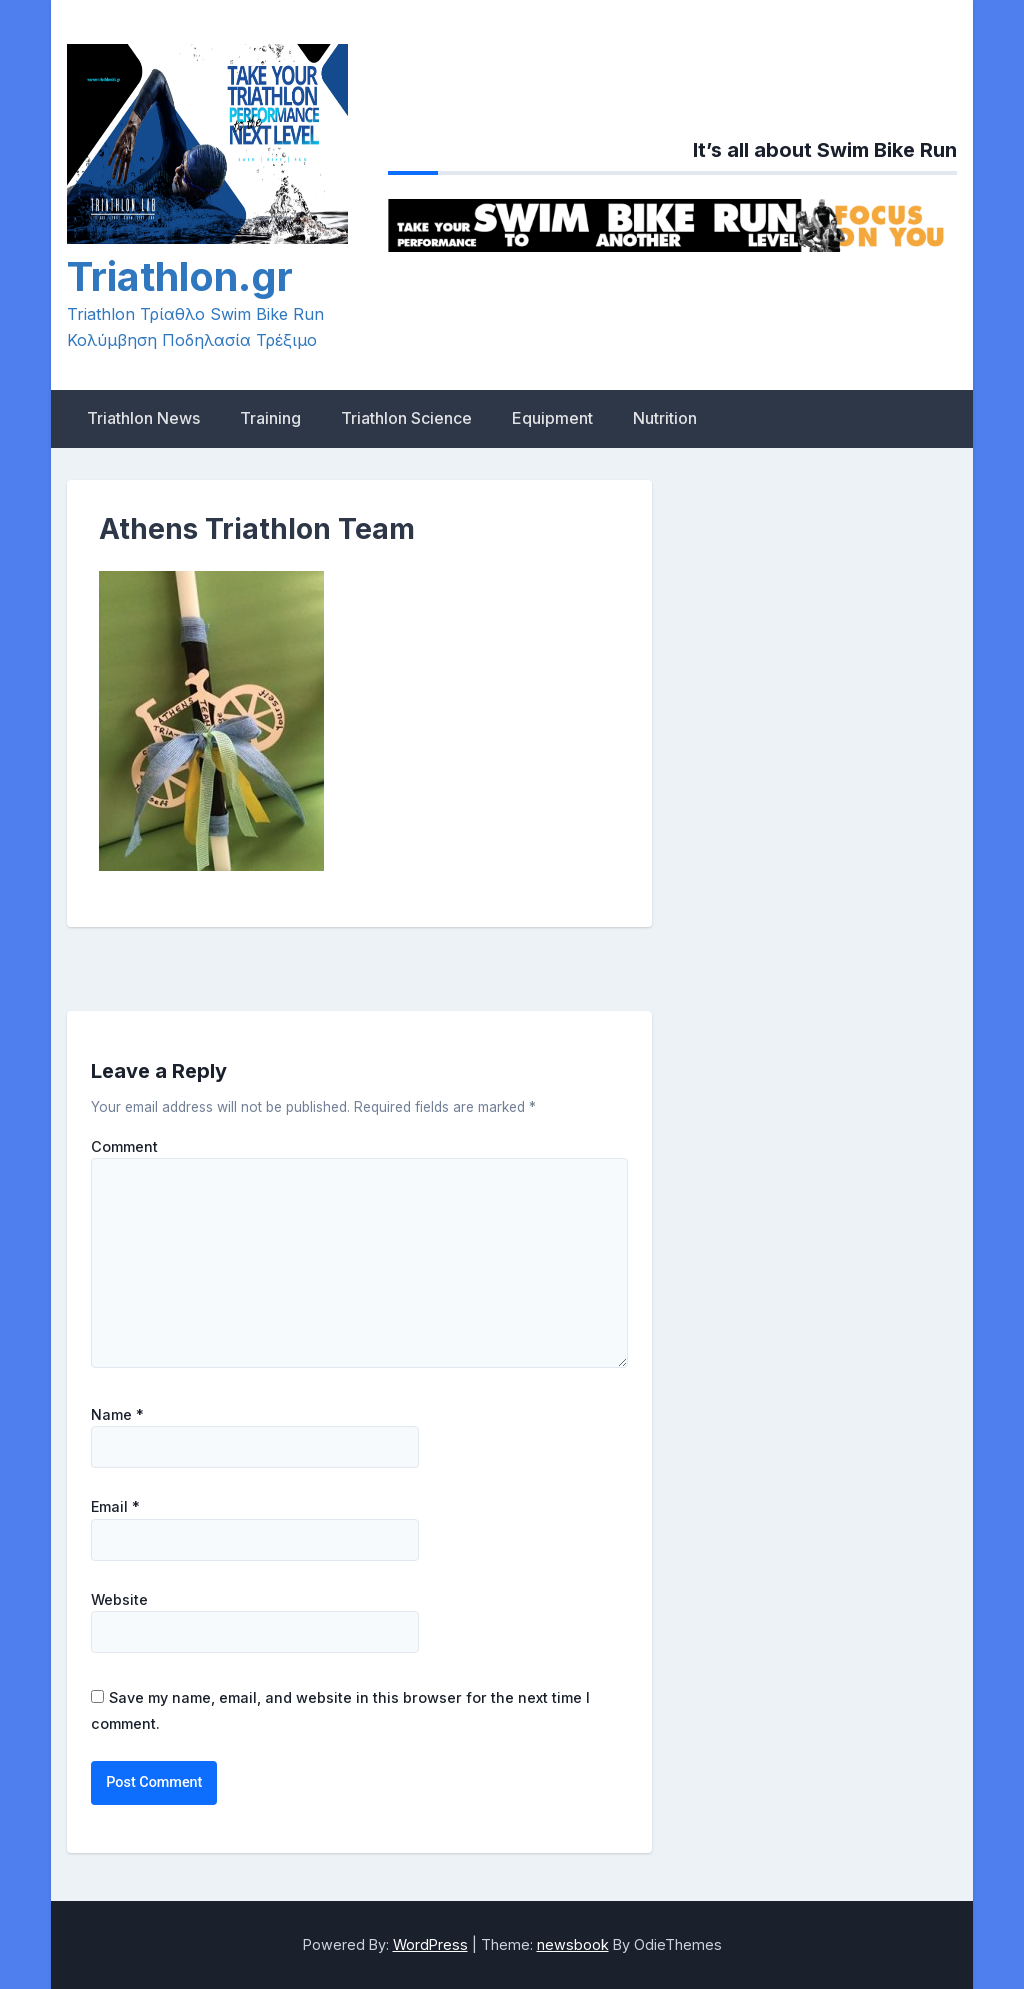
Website (119, 1600)
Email (115, 1507)
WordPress (430, 1944)
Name (117, 1415)
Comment (124, 1147)
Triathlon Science (406, 418)
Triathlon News (143, 418)
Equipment (552, 418)
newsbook (573, 1944)
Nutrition (665, 418)
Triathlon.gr (180, 276)
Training (270, 418)
